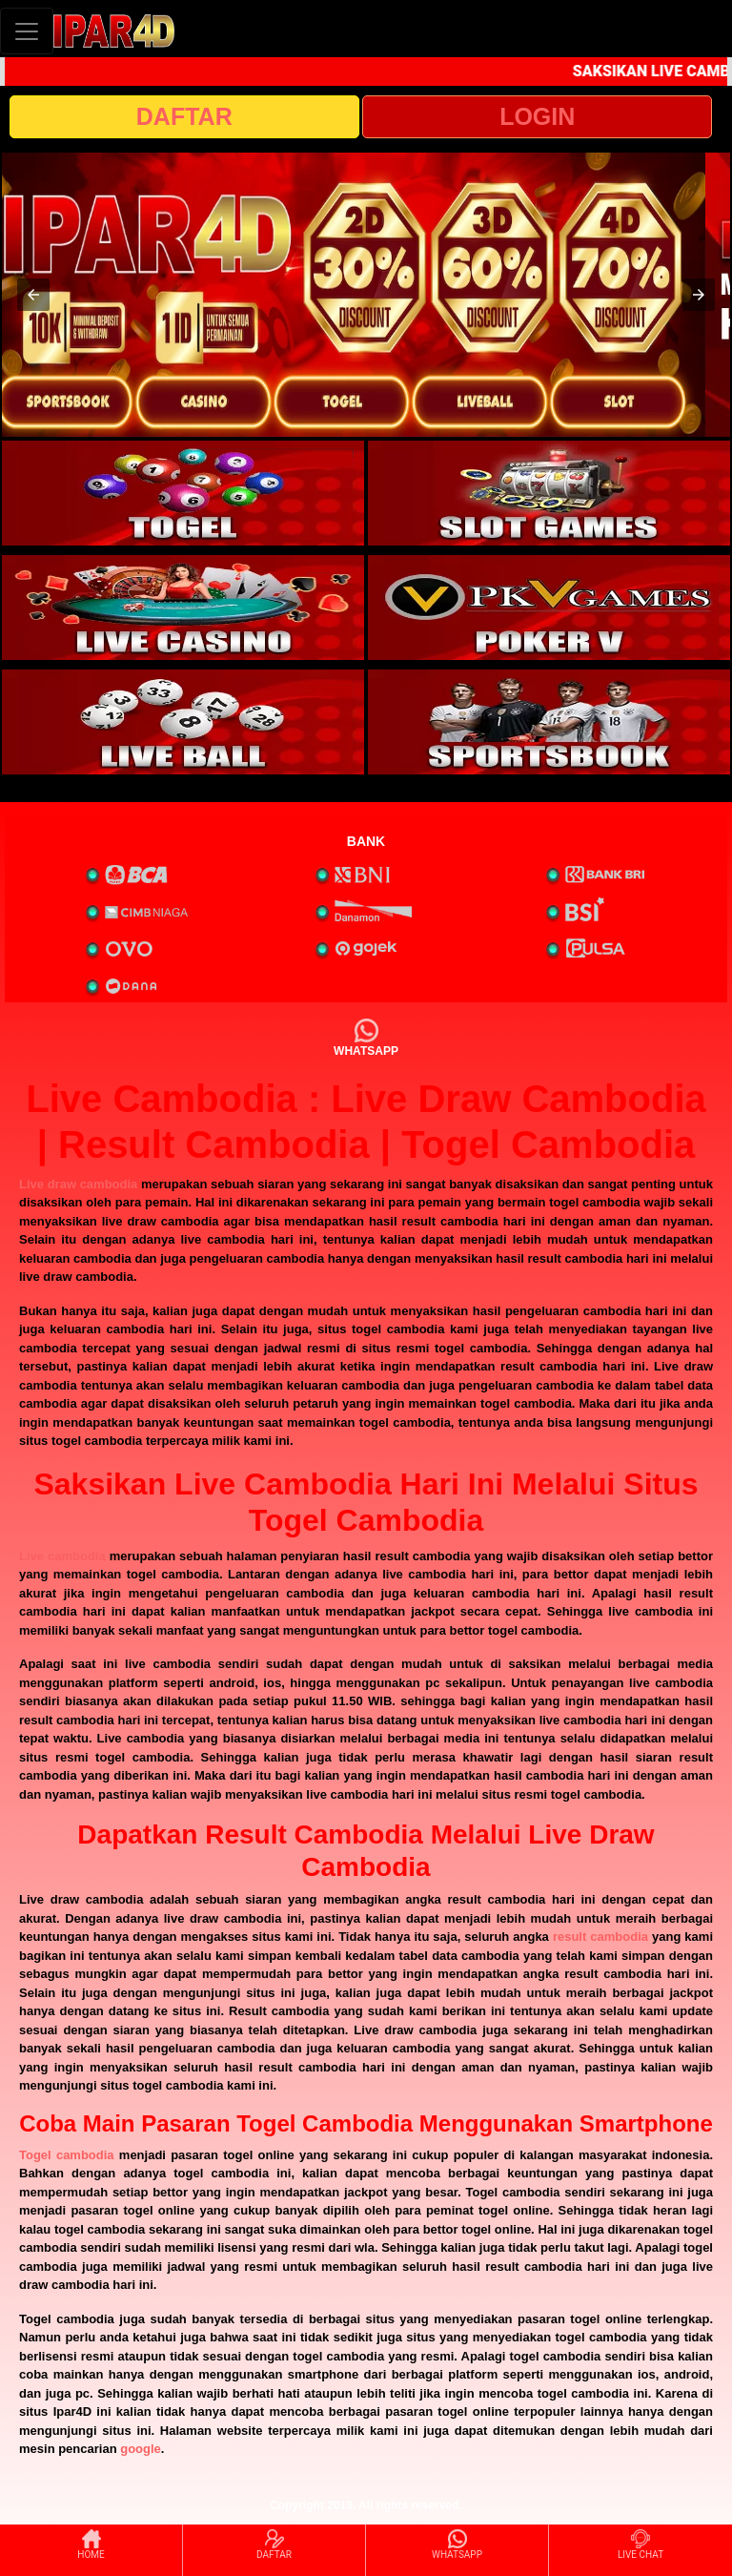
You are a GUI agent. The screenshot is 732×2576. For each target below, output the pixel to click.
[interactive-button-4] (549, 607)
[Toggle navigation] (26, 31)
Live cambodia (62, 1556)
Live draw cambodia (78, 1184)
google (140, 2449)
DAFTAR (184, 116)
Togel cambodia (66, 2155)
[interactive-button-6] (549, 722)
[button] (33, 294)
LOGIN (537, 116)
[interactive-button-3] (183, 607)
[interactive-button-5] (183, 722)
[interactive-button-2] (549, 493)
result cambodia (600, 1936)
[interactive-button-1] (183, 493)
